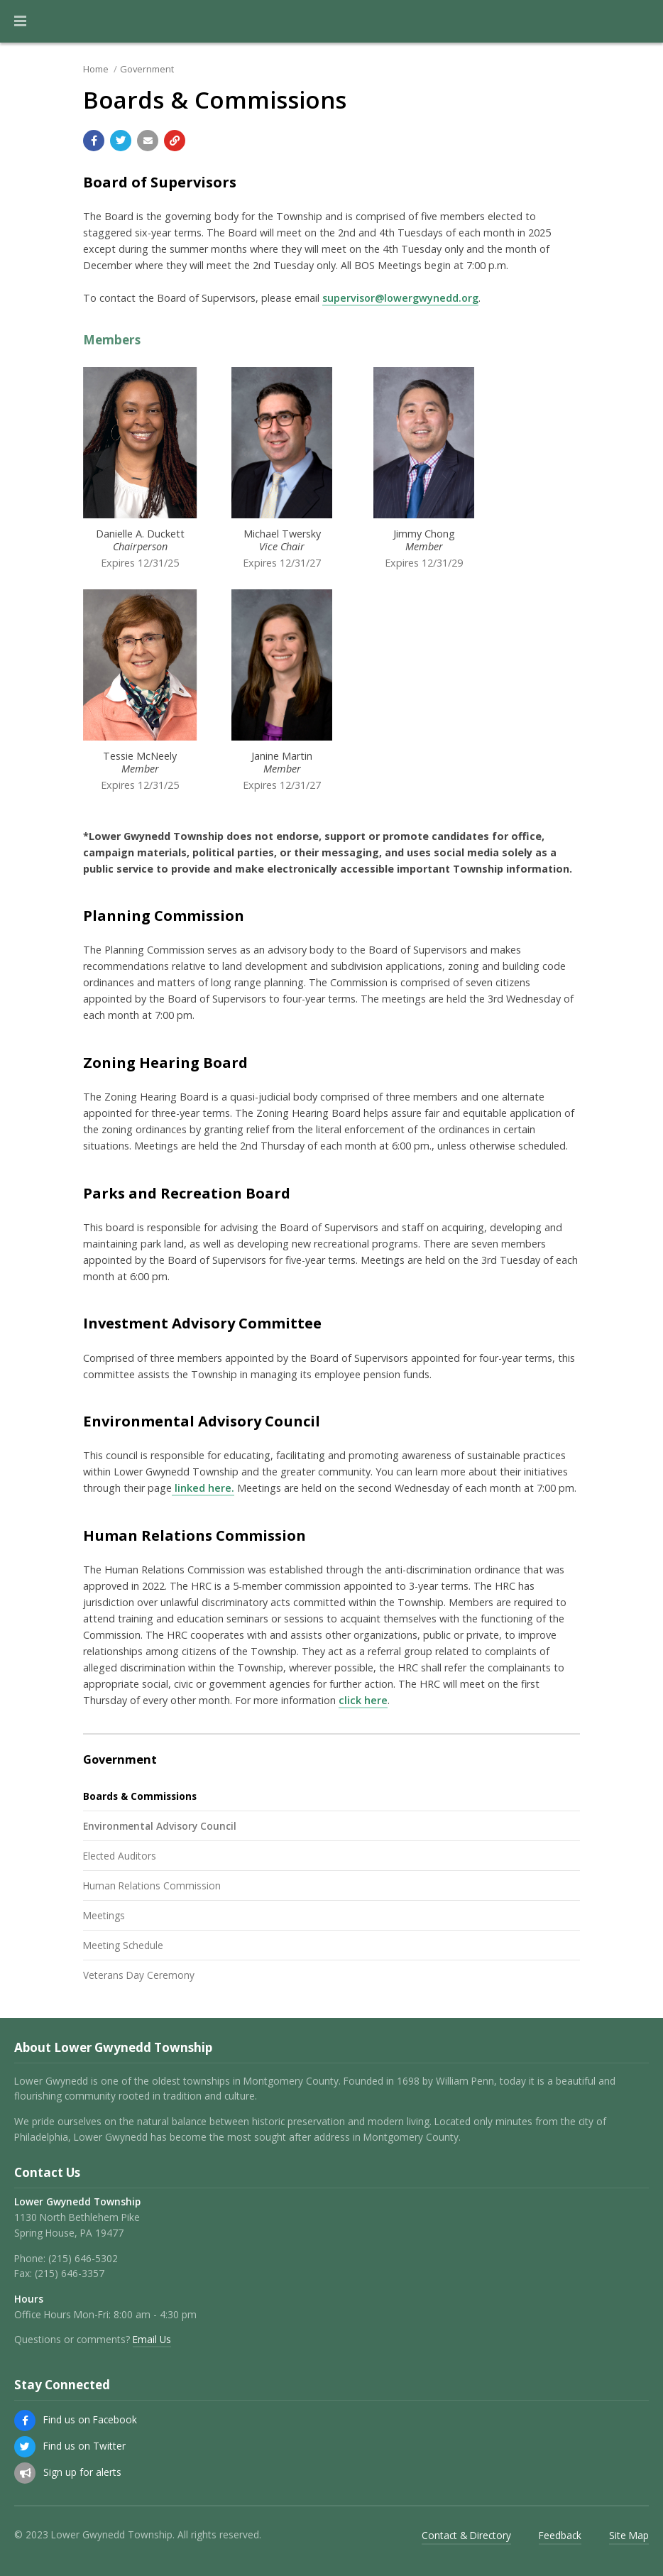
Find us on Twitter (84, 2445)
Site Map (629, 2535)
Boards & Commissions (140, 1796)
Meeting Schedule (123, 1945)
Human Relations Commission (152, 1885)
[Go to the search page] (640, 21)
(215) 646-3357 (69, 2273)
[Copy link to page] (174, 140)
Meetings (104, 1915)
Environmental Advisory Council (159, 1826)
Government (147, 68)
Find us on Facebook (90, 2419)
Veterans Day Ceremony (138, 1975)
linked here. (203, 1488)
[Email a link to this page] (147, 140)
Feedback (560, 2535)
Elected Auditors (119, 1855)
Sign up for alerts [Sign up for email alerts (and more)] (82, 2472)
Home (96, 68)
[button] (20, 21)
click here (363, 1700)
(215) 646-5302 (83, 2258)
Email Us (152, 2339)
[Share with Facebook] (93, 140)
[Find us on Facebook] (24, 2420)
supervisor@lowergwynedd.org (400, 298)
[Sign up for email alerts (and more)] (24, 2473)
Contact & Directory (466, 2535)
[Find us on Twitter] (24, 2446)
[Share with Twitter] (120, 140)
